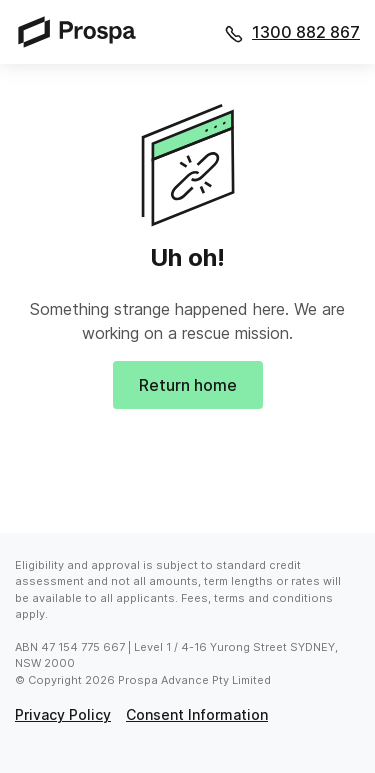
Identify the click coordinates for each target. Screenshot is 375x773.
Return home (188, 385)
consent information (197, 714)
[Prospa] (83, 31)
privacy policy (63, 714)
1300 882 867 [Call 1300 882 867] (306, 32)
